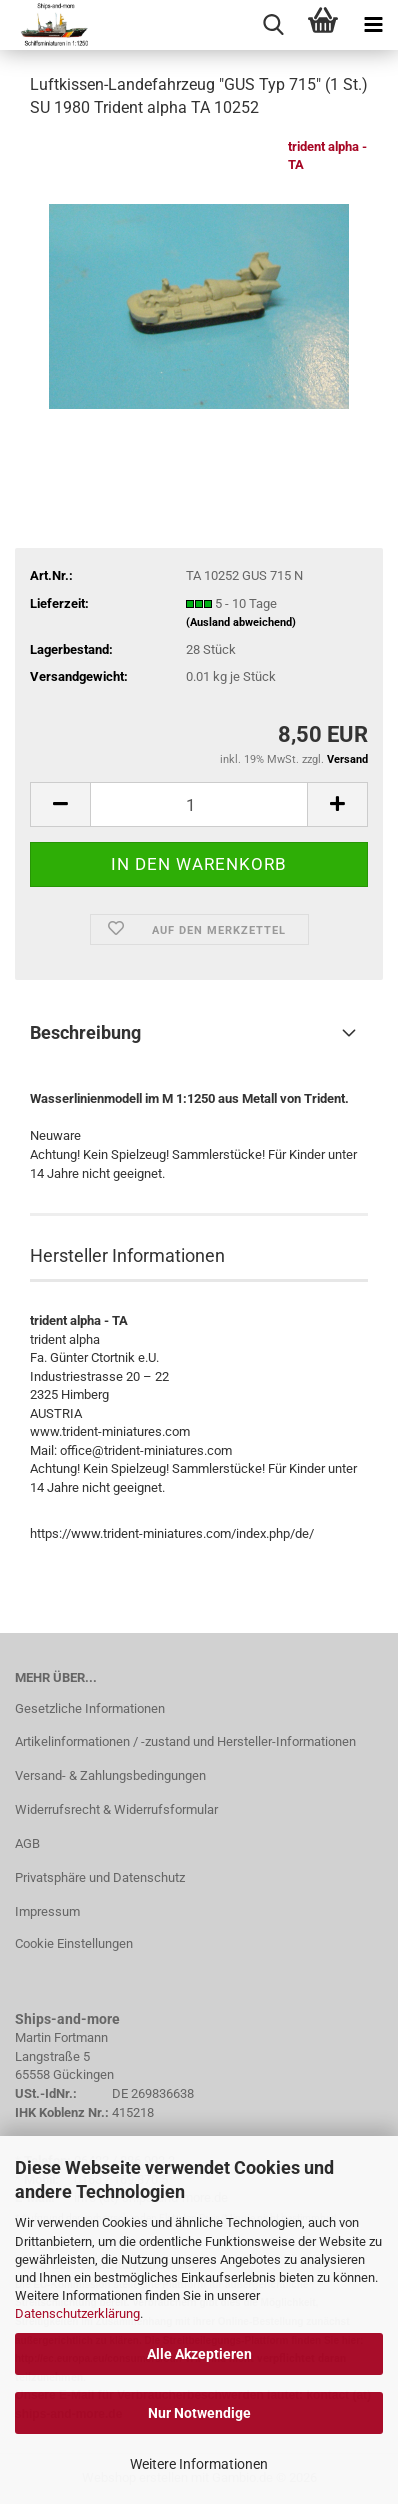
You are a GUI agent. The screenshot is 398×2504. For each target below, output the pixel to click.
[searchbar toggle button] (273, 25)
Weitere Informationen (199, 2464)
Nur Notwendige (199, 2413)
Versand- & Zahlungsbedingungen (110, 1775)
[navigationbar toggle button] (373, 25)
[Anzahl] (199, 804)
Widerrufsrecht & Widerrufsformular (116, 1809)
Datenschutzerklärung (77, 2313)
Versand (347, 759)
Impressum (47, 1911)
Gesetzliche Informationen (90, 1708)
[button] (60, 804)
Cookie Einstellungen (74, 1943)
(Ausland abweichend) (241, 622)
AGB (27, 1843)
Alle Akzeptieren (199, 2354)
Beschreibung (85, 1032)
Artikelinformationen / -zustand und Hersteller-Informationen (185, 1741)
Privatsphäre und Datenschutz (100, 1877)
